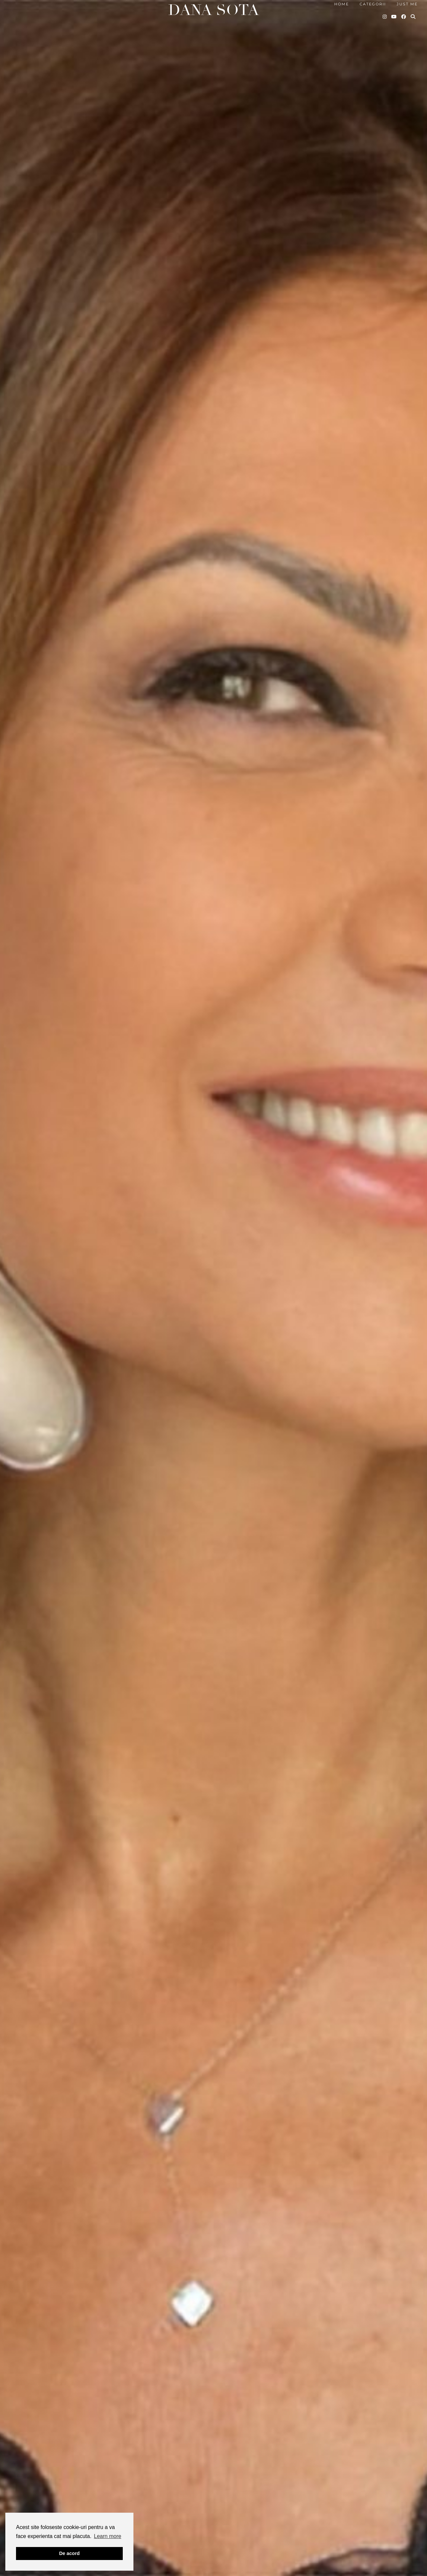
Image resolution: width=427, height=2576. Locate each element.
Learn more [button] (107, 2536)
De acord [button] (69, 2553)
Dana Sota (213, 10)
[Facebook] (404, 16)
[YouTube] (394, 16)
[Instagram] (385, 16)
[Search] (413, 16)
